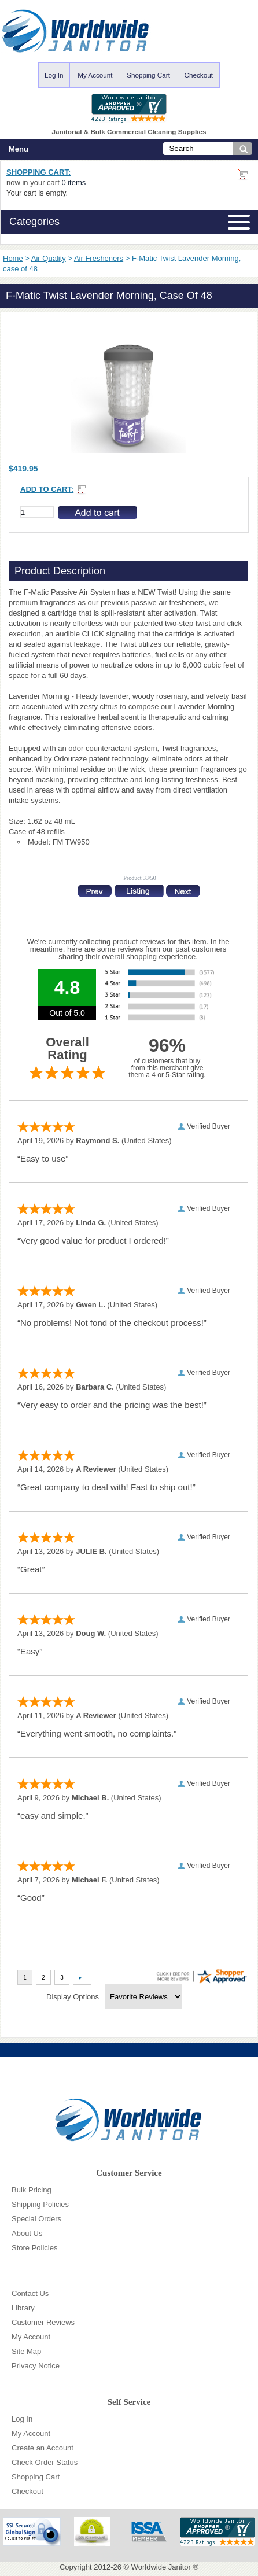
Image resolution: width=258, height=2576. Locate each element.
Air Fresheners (98, 258)
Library (23, 2308)
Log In (54, 75)
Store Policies (34, 2247)
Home (13, 258)
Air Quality (48, 258)
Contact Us (30, 2293)
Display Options (72, 1996)
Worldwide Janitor (161, 2567)
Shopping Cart (148, 75)
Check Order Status (45, 2462)
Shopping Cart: (38, 172)
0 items (73, 182)
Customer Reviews (43, 2322)
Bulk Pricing (31, 2190)
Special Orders (36, 2218)
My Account (95, 75)
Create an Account (42, 2448)
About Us (27, 2233)
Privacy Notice (36, 2365)
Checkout (199, 75)
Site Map (26, 2351)
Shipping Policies (40, 2204)
